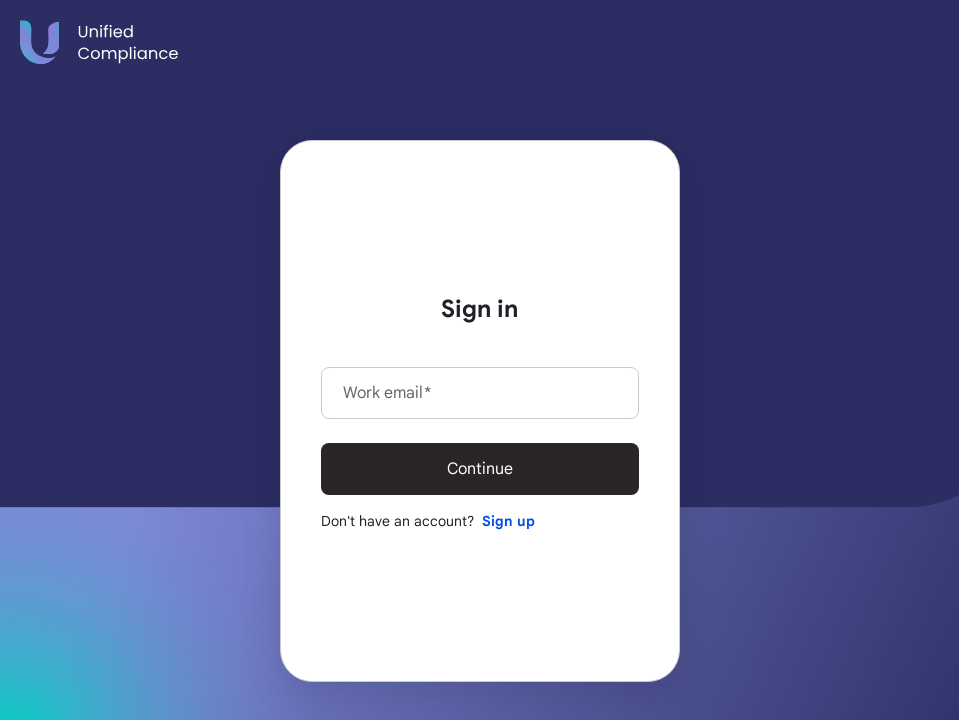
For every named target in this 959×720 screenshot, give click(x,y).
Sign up (508, 521)
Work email (387, 393)
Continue (480, 469)
